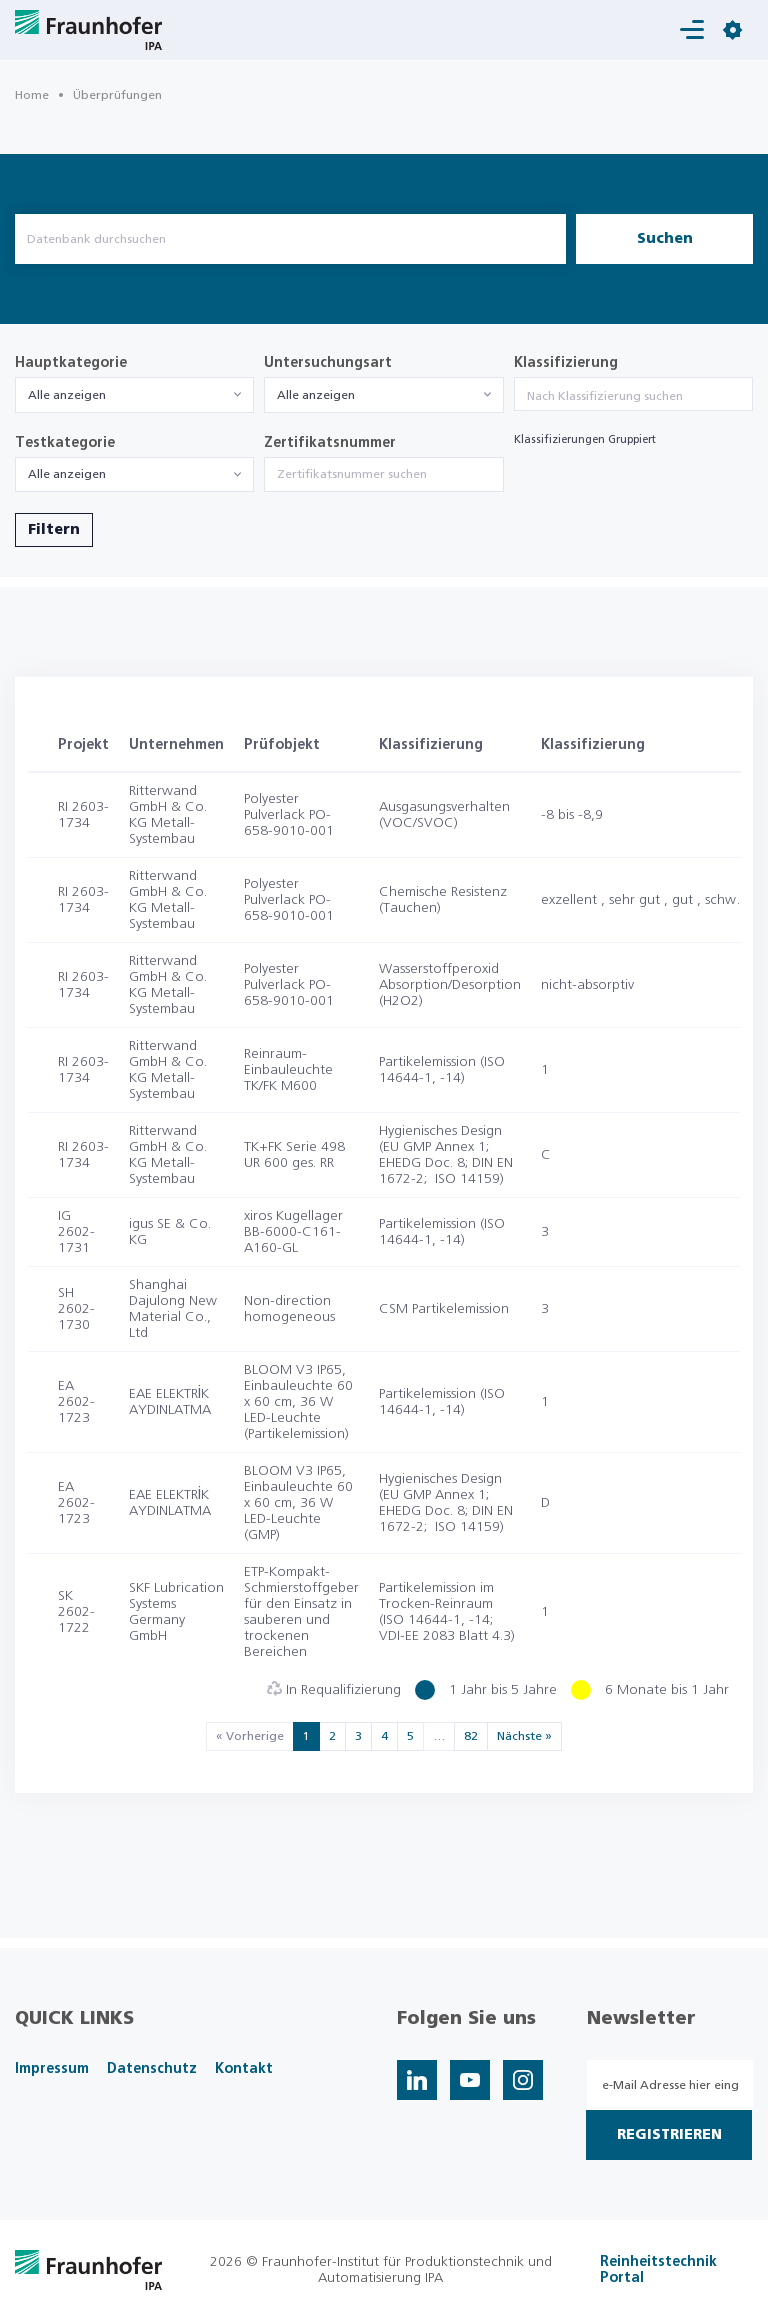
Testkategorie (65, 443)
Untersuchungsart (328, 363)
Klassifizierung (566, 363)
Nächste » (524, 1736)
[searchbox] (633, 396)
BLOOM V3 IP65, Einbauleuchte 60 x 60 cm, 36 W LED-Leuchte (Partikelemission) (298, 1402)
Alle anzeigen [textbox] (67, 395)
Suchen (665, 239)
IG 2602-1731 (76, 1232)
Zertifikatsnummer (330, 443)
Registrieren (669, 2135)
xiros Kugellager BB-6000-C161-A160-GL (293, 1232)
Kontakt (244, 2069)
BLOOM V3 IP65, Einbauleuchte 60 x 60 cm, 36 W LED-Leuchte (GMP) (298, 1503)
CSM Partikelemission (444, 1309)
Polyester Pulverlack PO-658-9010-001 (289, 815)
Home (32, 95)
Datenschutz (152, 2069)
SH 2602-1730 (76, 1309)
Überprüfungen (117, 95)
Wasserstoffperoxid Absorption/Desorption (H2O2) (450, 985)
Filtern (54, 530)
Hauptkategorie (71, 363)
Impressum (52, 2069)
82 (471, 1736)
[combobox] (134, 395)
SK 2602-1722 (76, 1612)
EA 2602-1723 (76, 1402)
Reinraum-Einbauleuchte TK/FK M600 (288, 1070)
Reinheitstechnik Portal (658, 2270)
